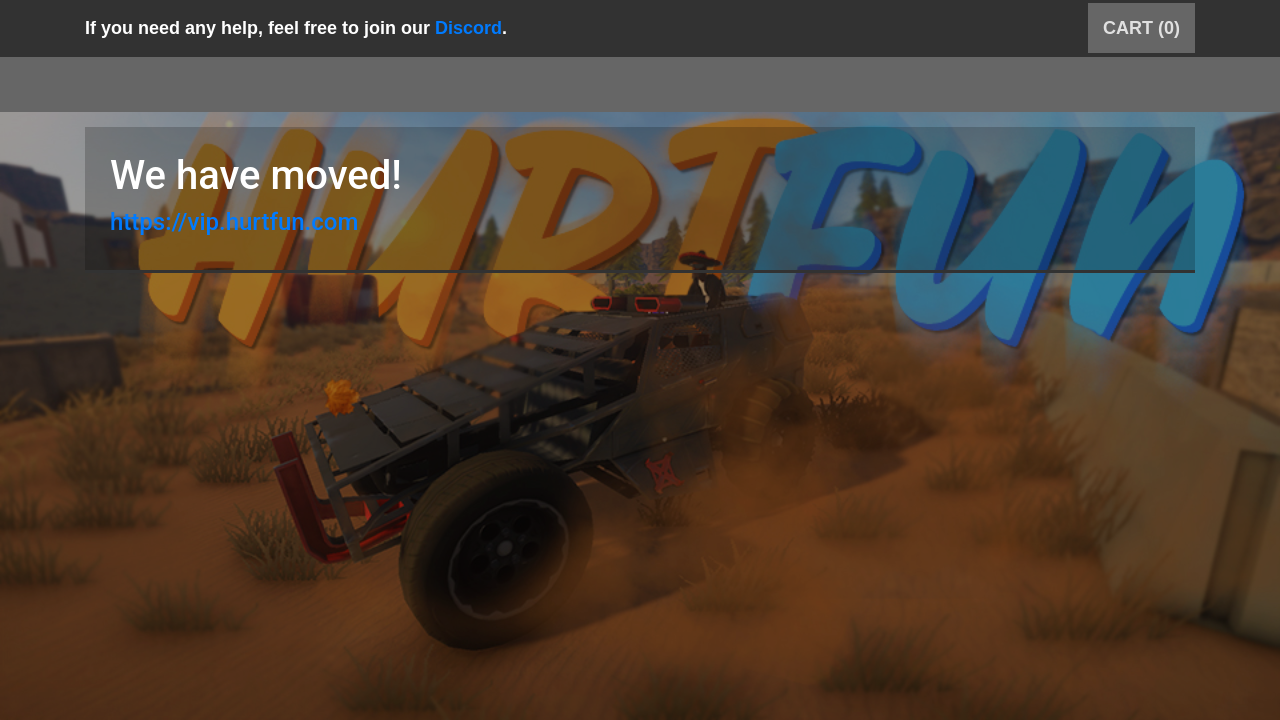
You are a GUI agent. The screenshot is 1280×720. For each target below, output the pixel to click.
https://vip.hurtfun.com (234, 222)
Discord (468, 28)
